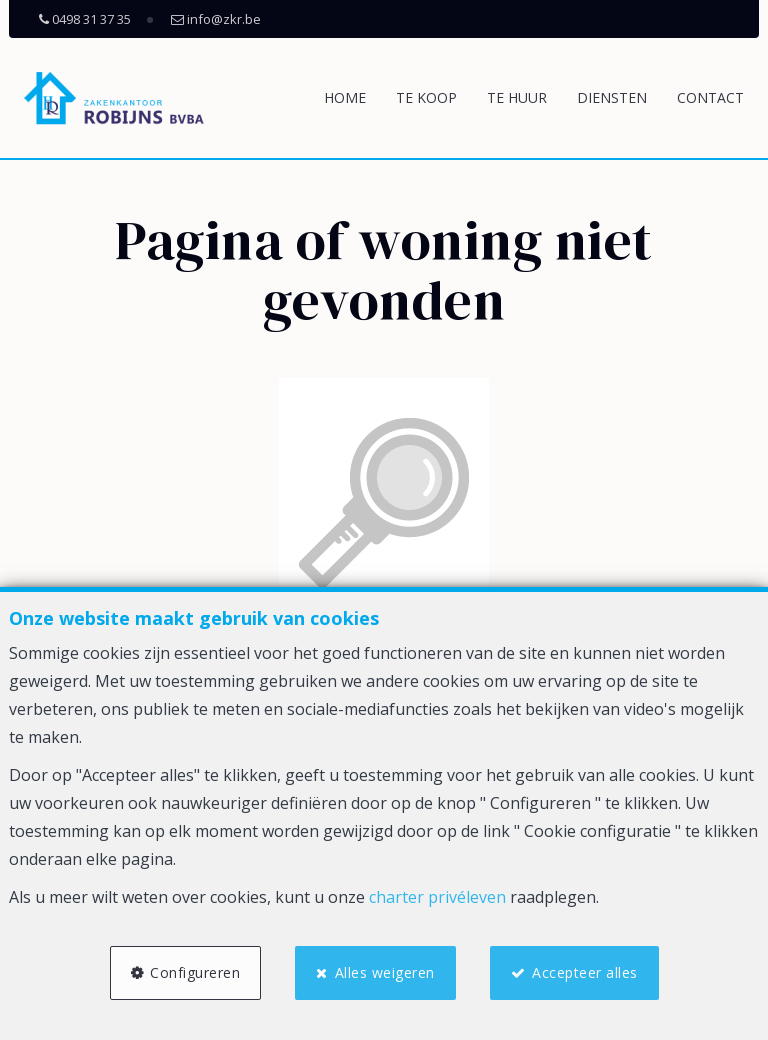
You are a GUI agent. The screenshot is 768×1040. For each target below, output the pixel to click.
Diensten (612, 97)
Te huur (517, 97)
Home (345, 97)
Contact (710, 97)
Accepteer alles (585, 972)
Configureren (195, 972)
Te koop (426, 97)
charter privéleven (437, 897)
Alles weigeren (385, 972)
